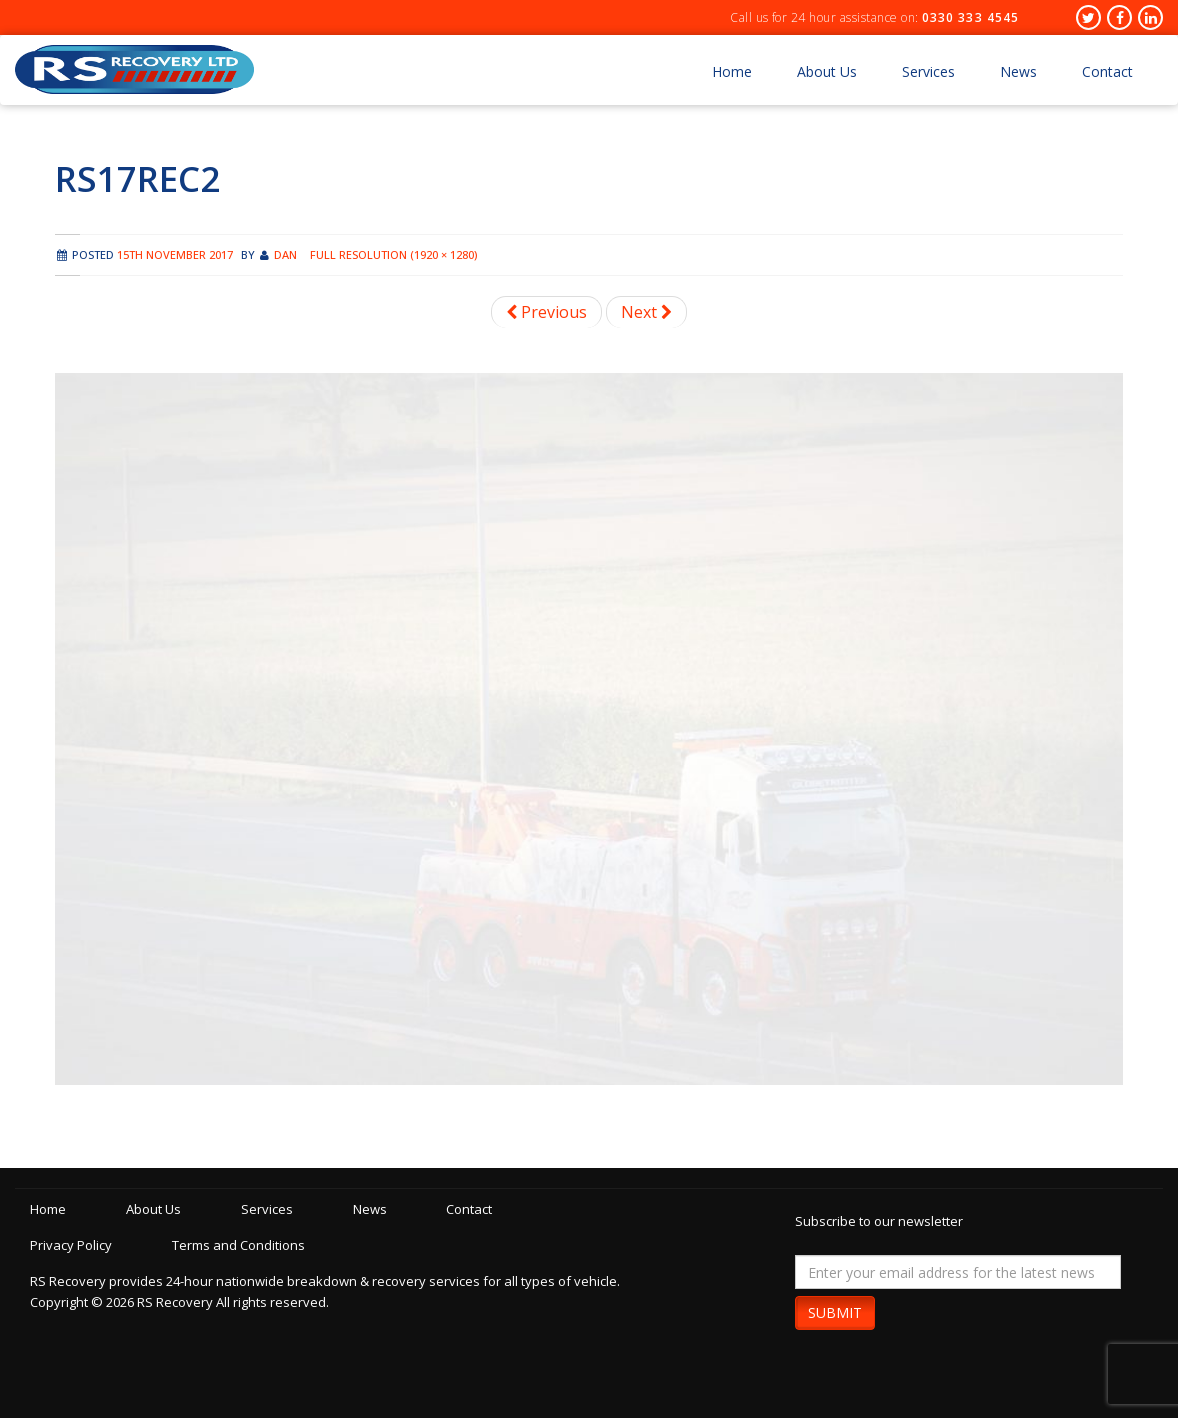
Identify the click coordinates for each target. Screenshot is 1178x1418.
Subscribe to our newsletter (879, 1221)
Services (928, 71)
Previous (546, 312)
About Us (827, 71)
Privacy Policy (71, 1245)
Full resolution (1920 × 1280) (393, 254)
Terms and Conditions (241, 1245)
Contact (1107, 71)
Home (732, 71)
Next (646, 312)
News (1018, 71)
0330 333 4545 (970, 17)
